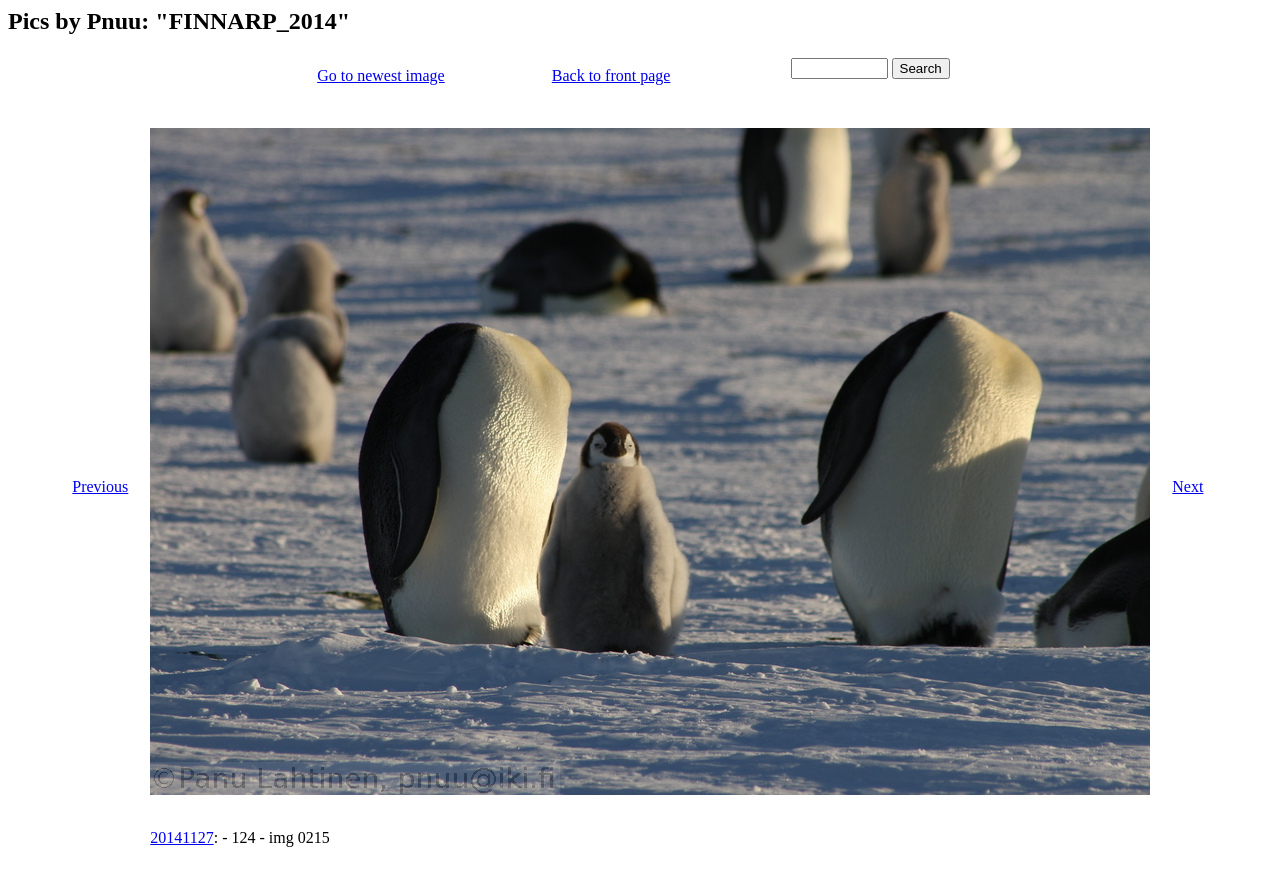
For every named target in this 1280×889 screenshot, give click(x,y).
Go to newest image (381, 75)
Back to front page (611, 75)
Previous (100, 486)
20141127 (181, 837)
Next (1187, 486)
